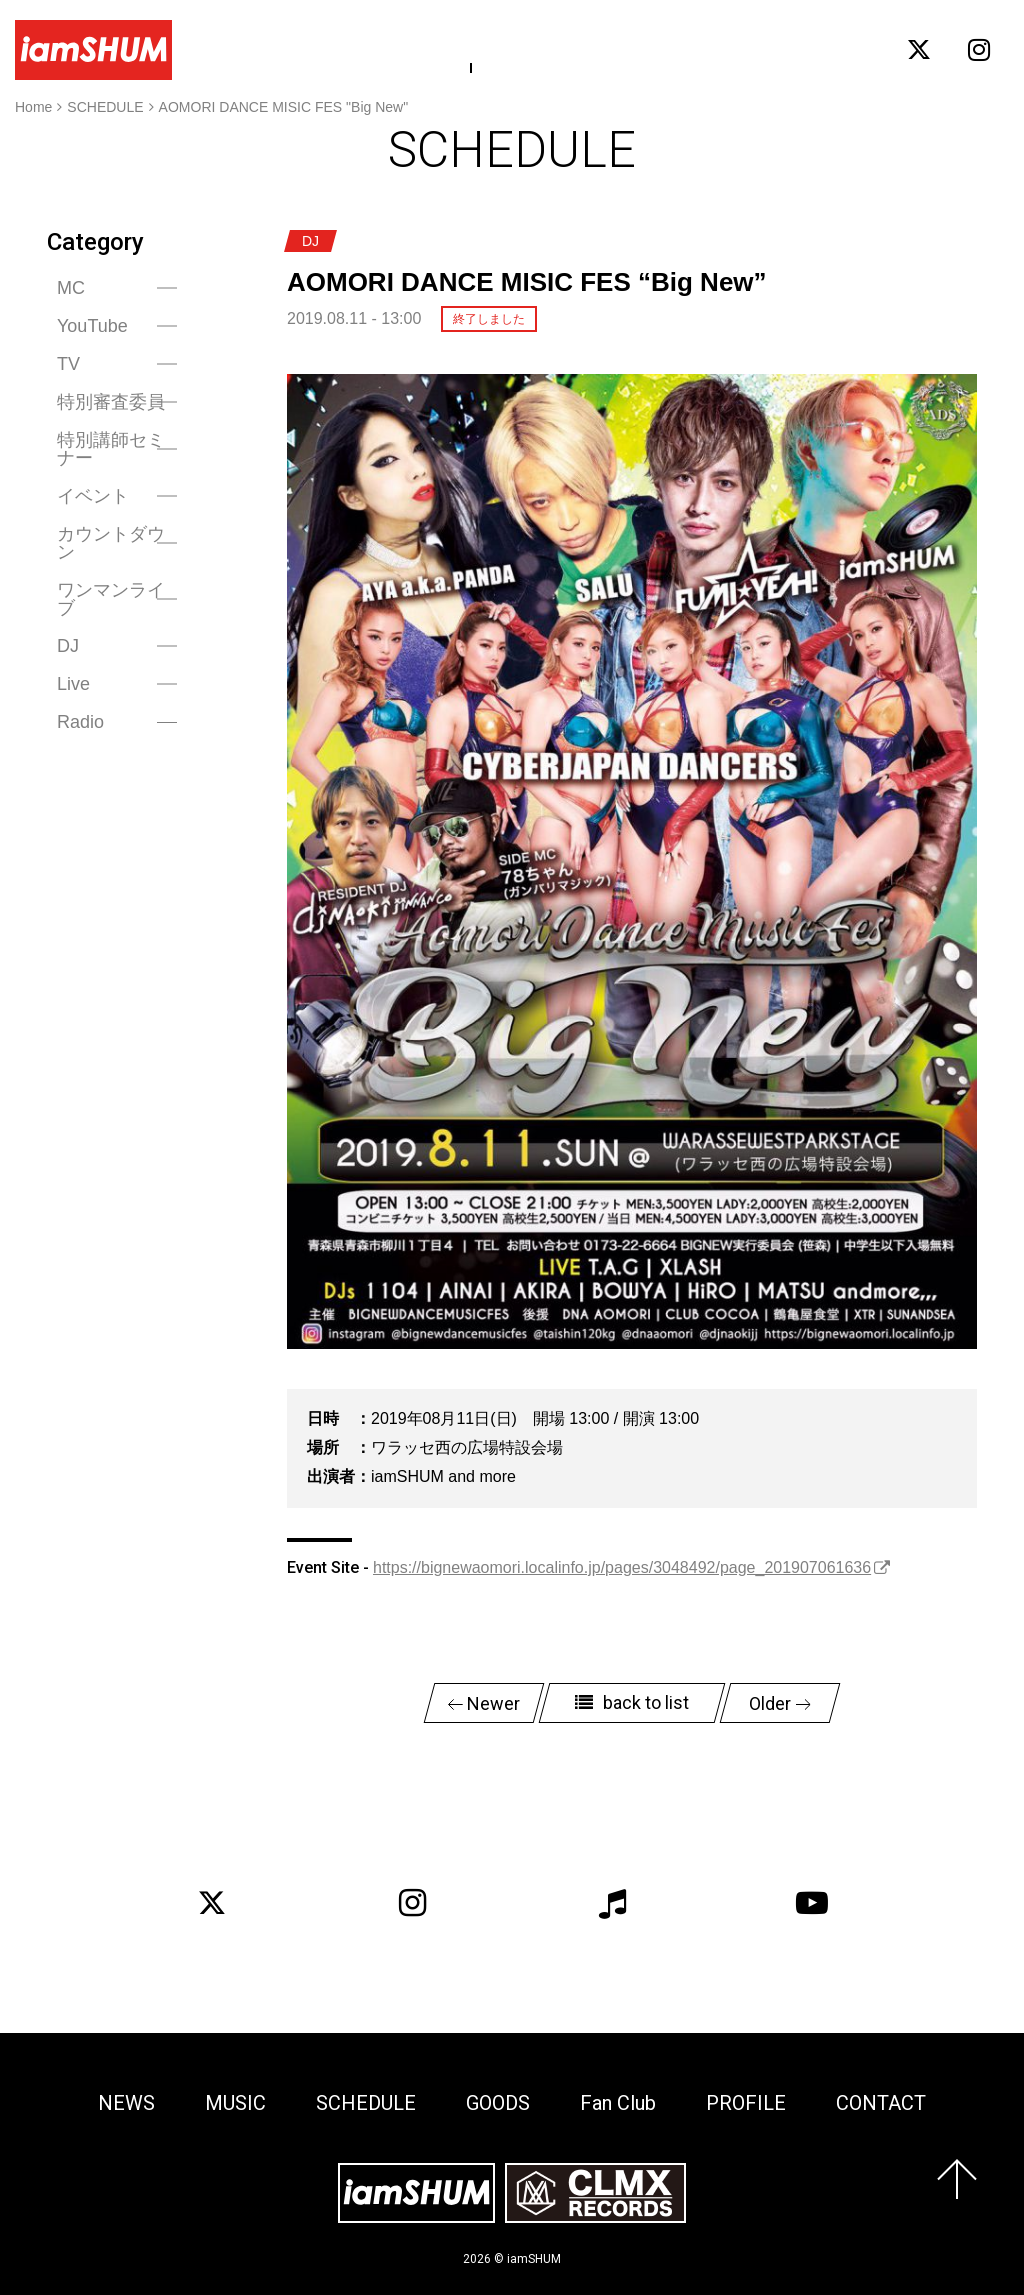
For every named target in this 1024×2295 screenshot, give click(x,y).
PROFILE (744, 49)
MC (71, 288)
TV (68, 364)
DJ (68, 646)
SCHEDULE (470, 49)
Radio (80, 722)
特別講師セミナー (111, 449)
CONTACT (839, 49)
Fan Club (653, 49)
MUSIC (377, 49)
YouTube (92, 326)
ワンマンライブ (111, 599)
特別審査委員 (111, 402)
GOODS (566, 49)
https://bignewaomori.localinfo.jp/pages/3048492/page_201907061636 (622, 1567)
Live (73, 684)
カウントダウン (111, 543)
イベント (93, 496)
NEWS (301, 49)
